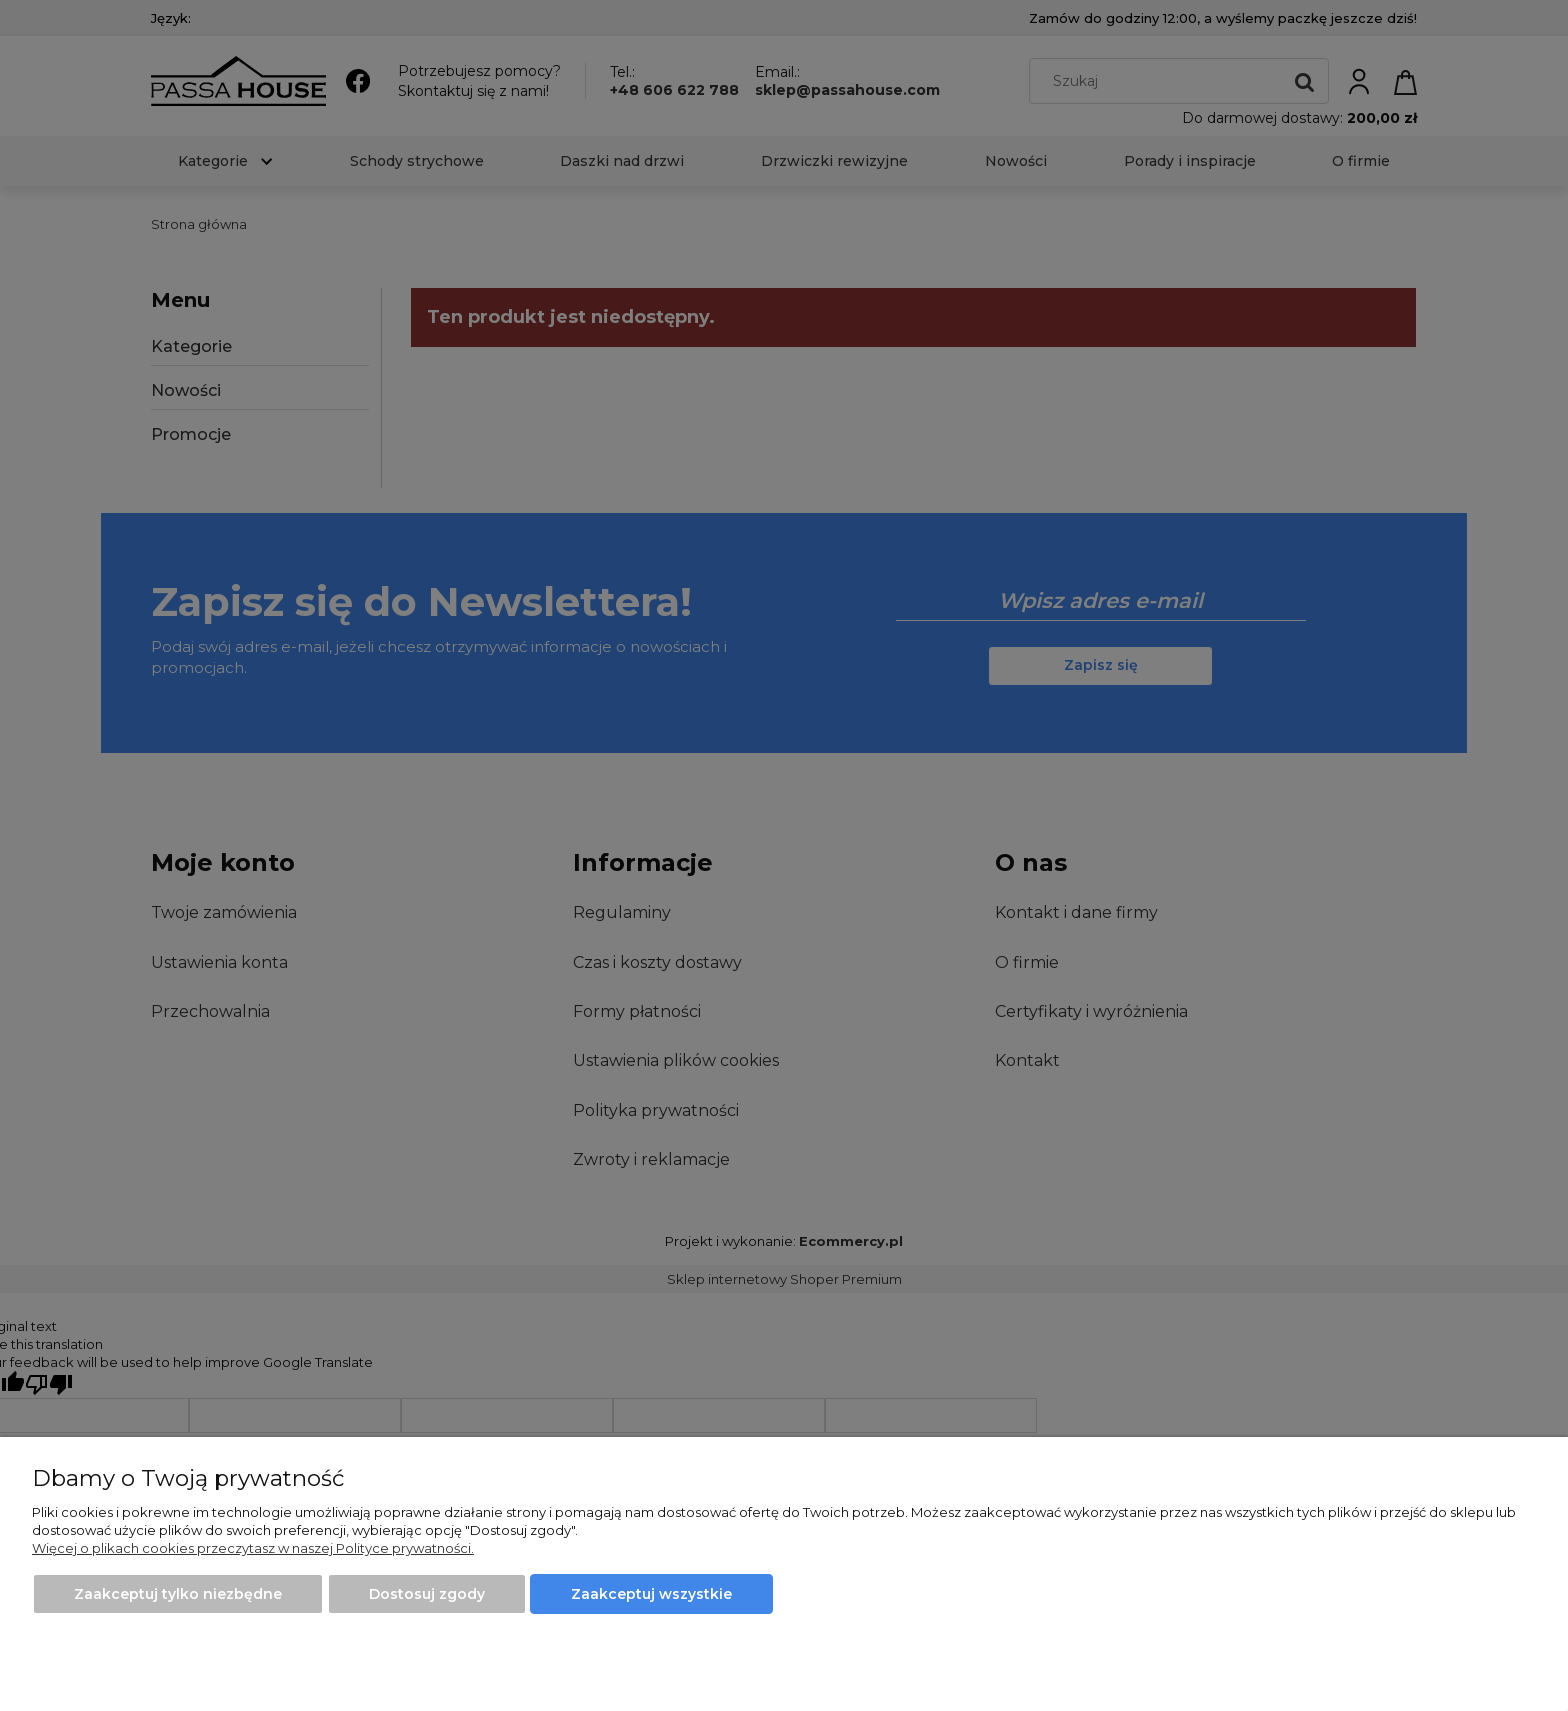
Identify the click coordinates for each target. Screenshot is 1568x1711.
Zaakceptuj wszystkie (651, 1594)
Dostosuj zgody (427, 1594)
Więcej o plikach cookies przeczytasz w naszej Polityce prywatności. (253, 1548)
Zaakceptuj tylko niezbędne (178, 1594)
